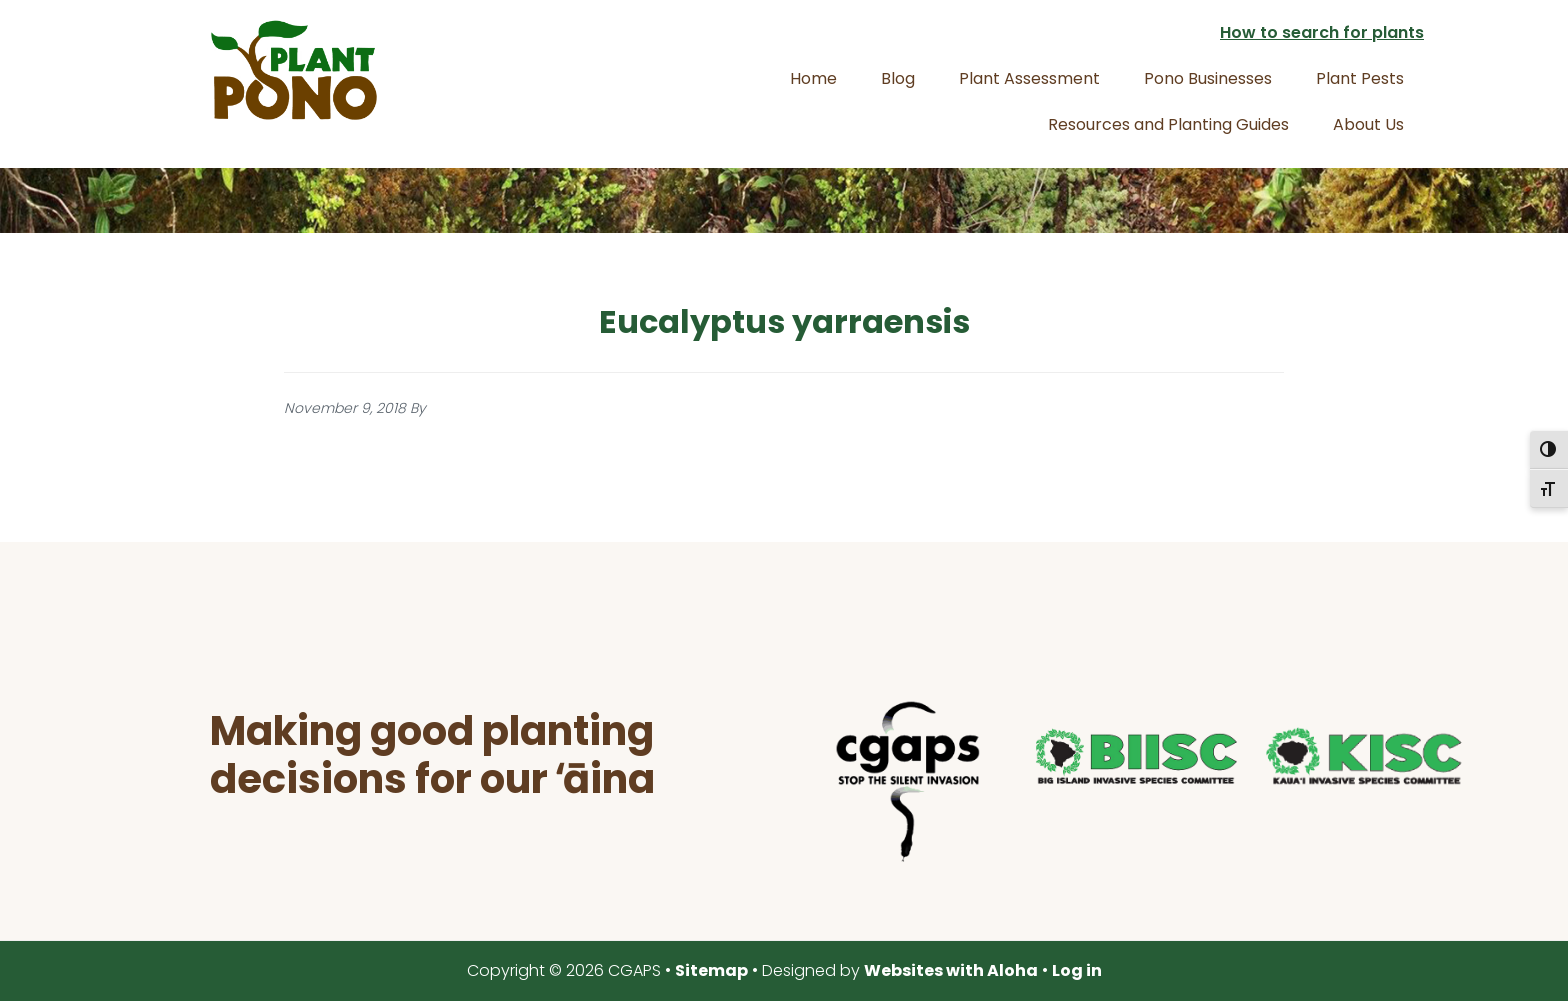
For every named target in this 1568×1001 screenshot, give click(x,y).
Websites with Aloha (951, 970)
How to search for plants (1322, 32)
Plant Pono (294, 70)
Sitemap (711, 970)
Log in (1077, 970)
